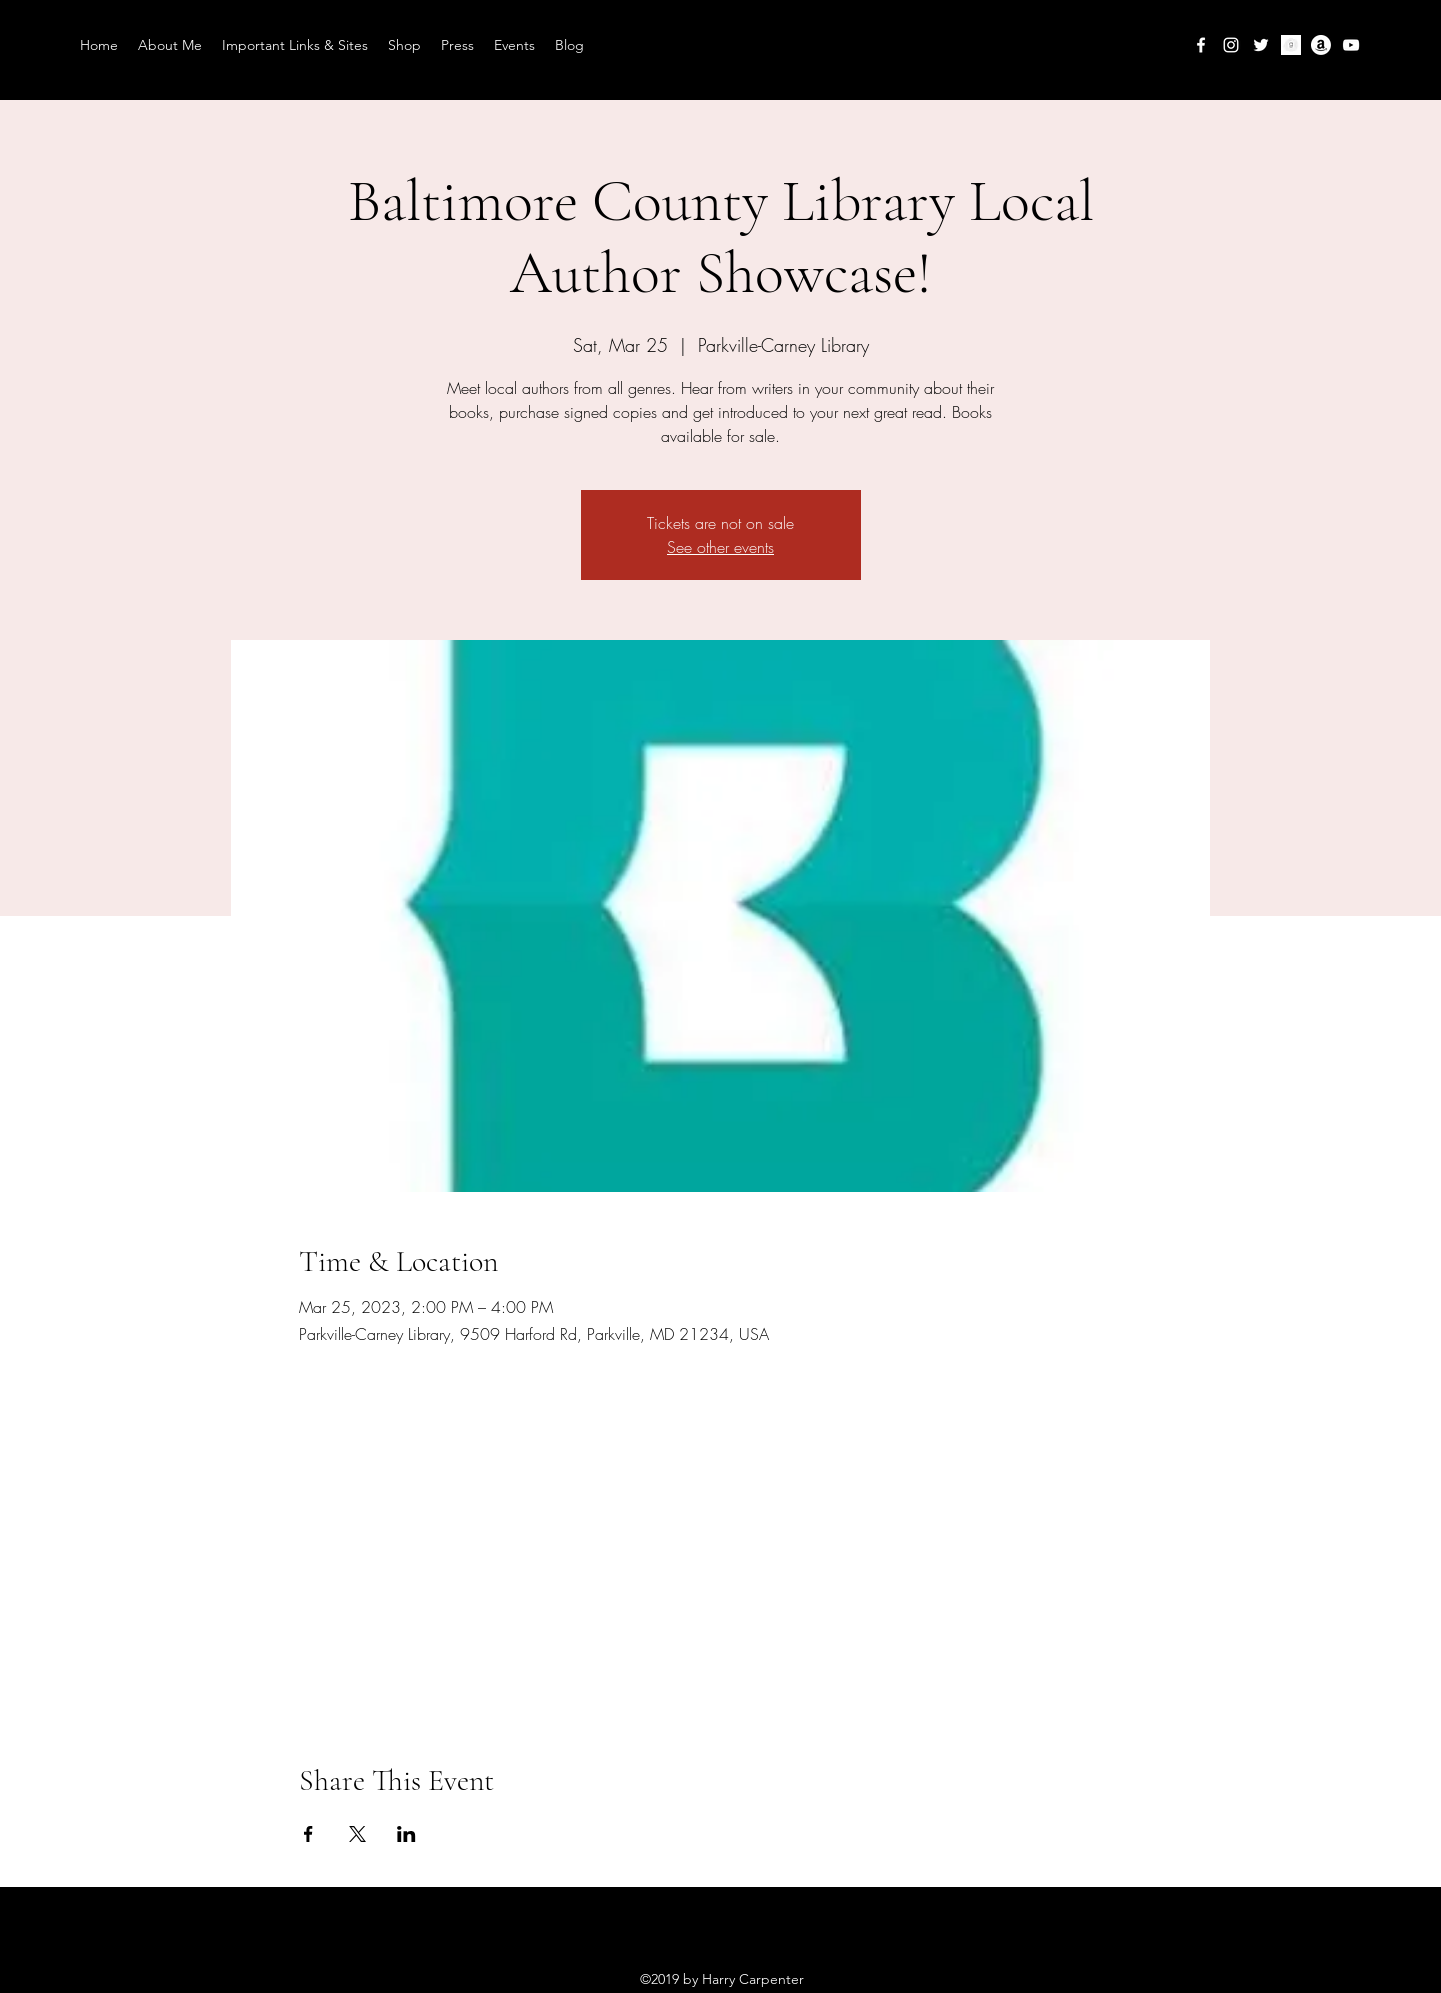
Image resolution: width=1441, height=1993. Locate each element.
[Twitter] (1261, 45)
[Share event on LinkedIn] (406, 1834)
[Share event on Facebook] (308, 1834)
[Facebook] (1201, 45)
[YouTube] (1351, 45)
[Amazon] (1321, 45)
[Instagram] (1231, 45)
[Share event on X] (357, 1834)
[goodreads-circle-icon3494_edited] (1291, 45)
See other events (720, 547)
